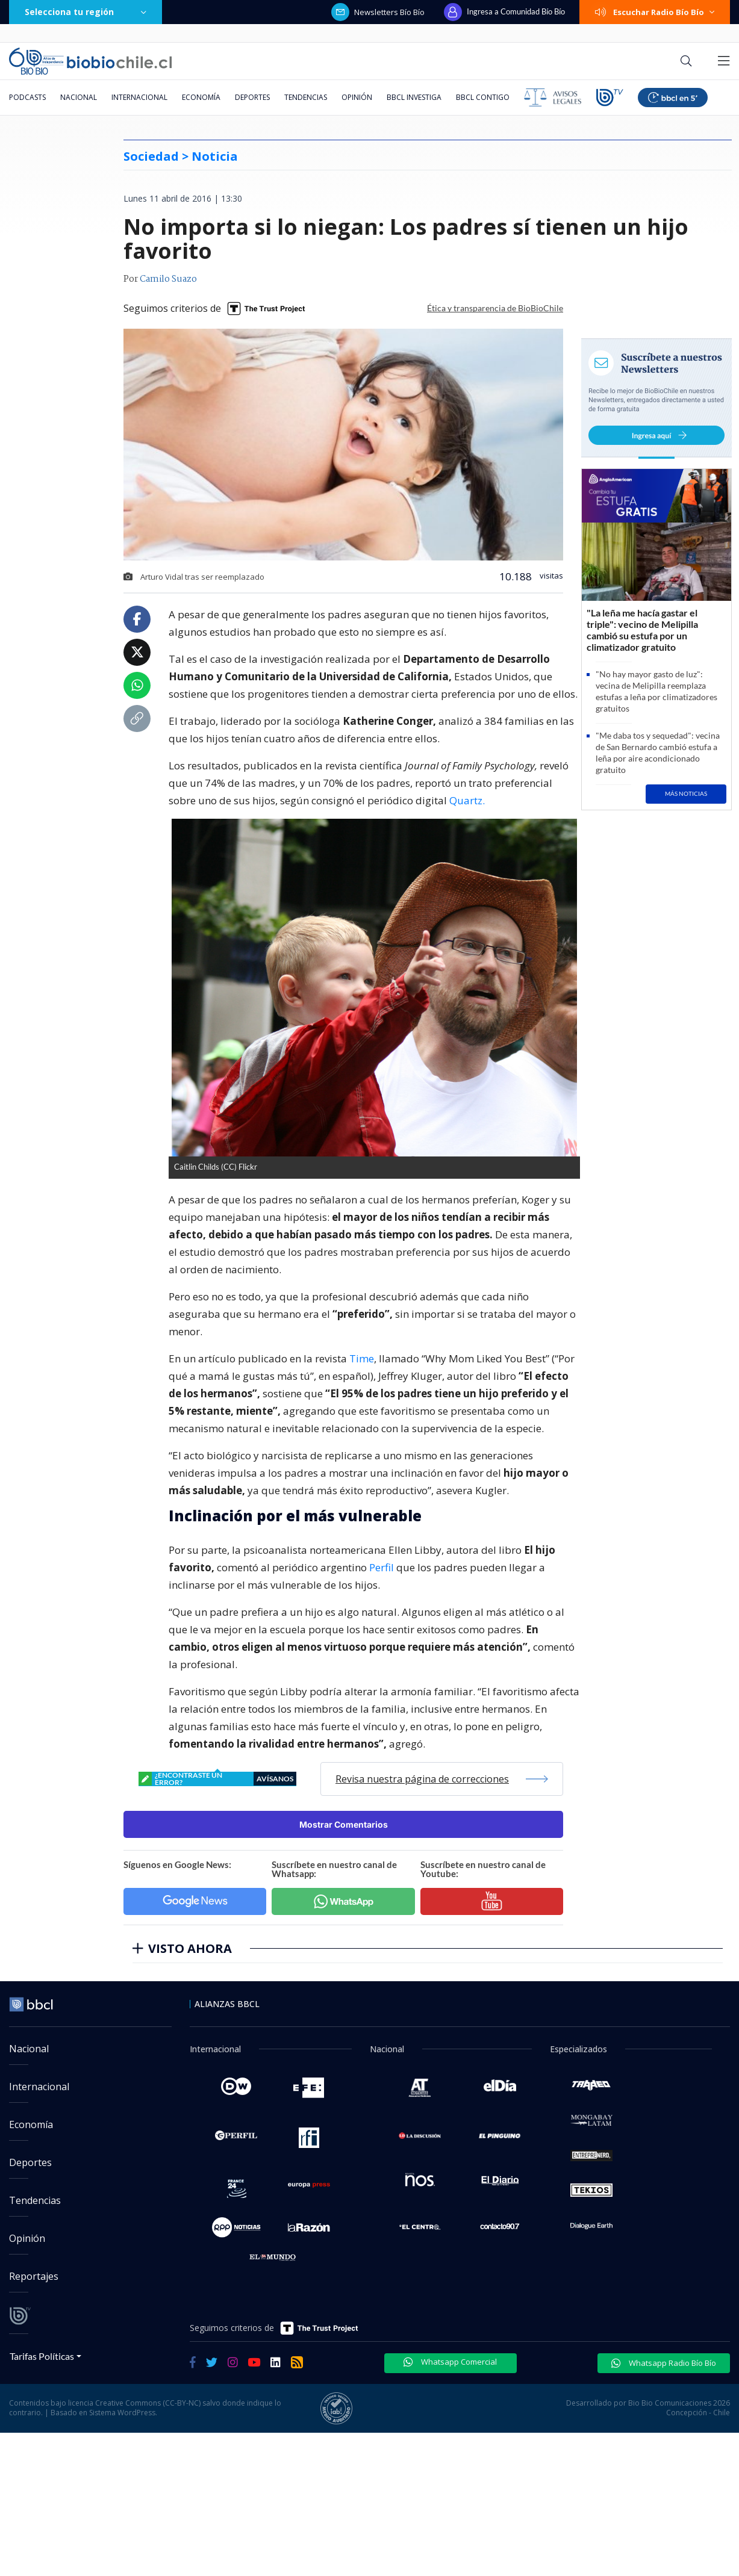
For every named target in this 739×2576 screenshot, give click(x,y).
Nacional (78, 97)
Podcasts (27, 97)
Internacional (139, 97)
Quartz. (467, 800)
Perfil (381, 1567)
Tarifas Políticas (42, 2356)
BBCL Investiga (414, 97)
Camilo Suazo (168, 279)
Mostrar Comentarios (343, 1824)
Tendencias (305, 97)
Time (361, 1358)
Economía (201, 97)
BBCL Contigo (483, 97)
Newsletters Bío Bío (378, 12)
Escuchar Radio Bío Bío (654, 12)
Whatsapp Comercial (450, 2361)
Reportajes (33, 2276)
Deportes (252, 97)
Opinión (356, 97)
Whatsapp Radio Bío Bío (663, 2362)
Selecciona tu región (85, 11)
